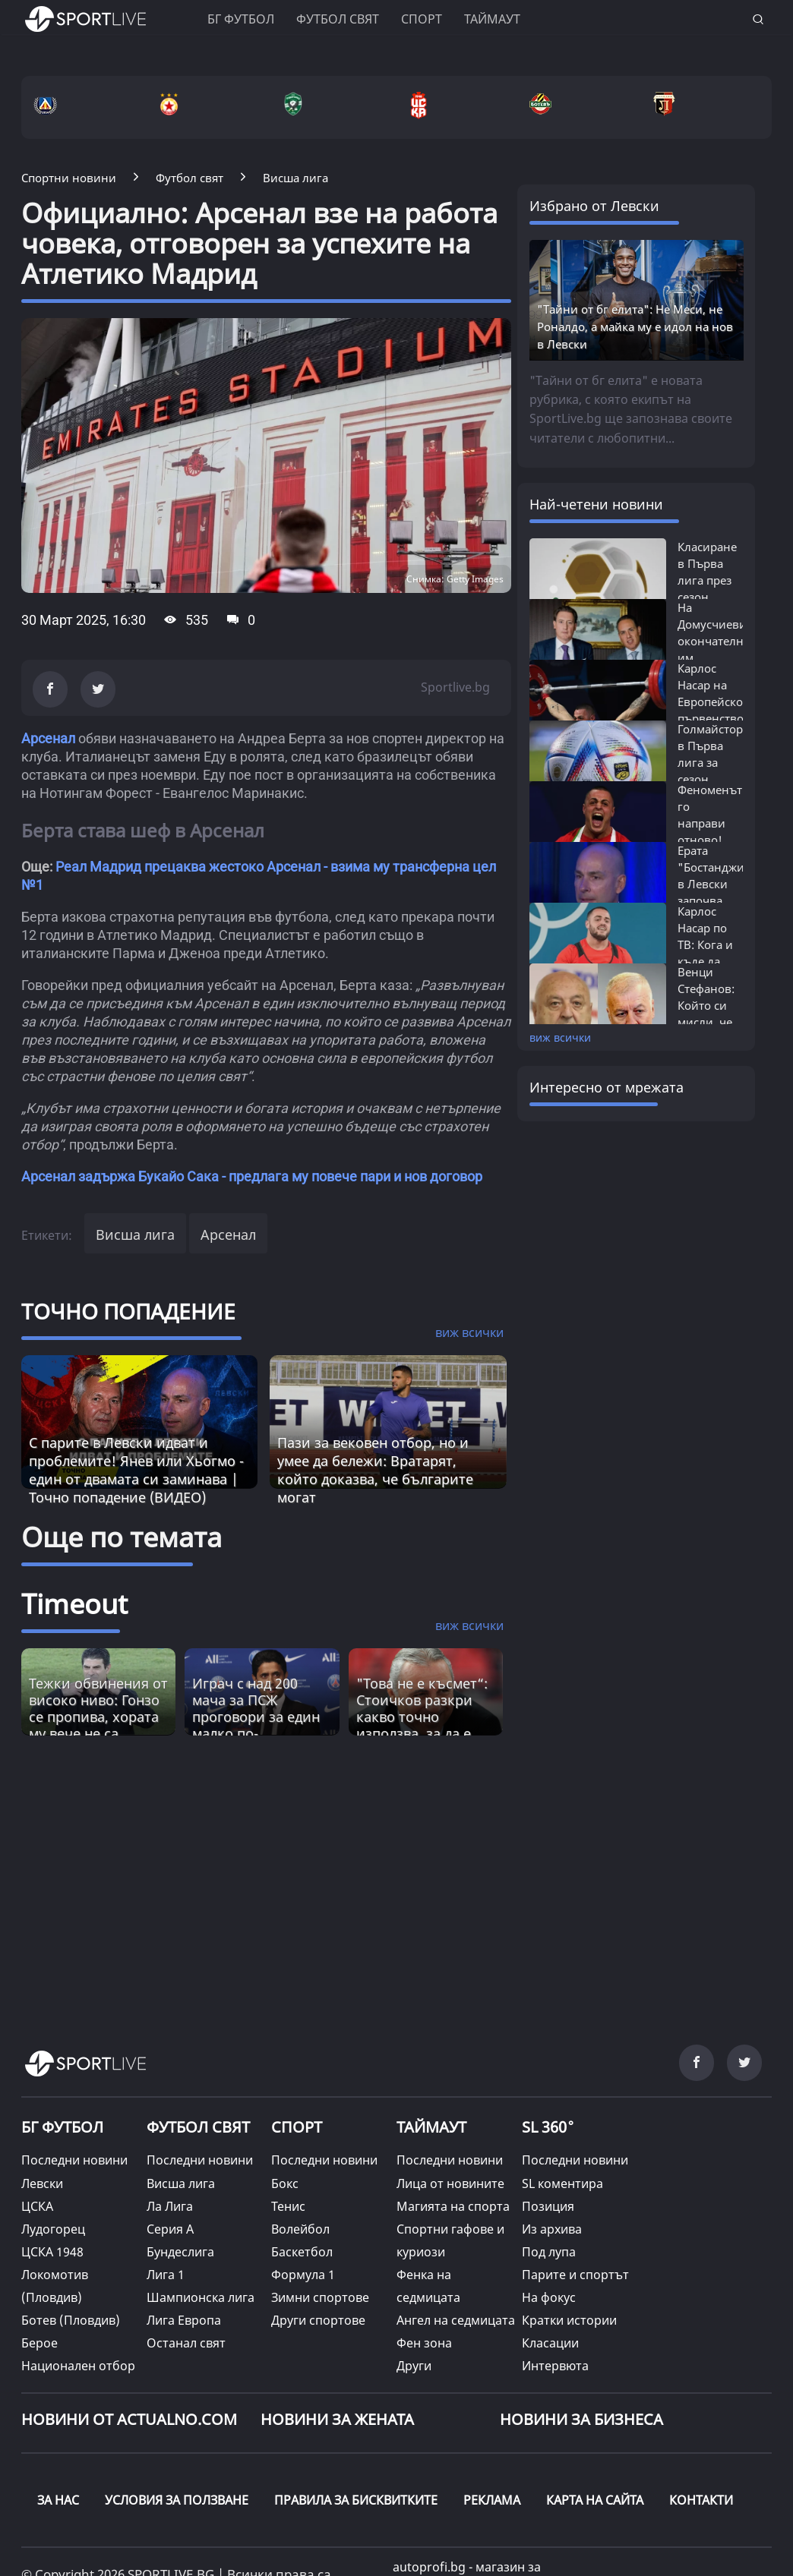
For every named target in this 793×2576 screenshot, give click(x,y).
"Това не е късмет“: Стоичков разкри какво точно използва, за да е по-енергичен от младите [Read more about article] (422, 1725)
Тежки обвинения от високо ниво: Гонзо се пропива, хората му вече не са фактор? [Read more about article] (98, 1716)
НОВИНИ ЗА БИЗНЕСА (581, 2419)
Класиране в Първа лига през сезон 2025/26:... (707, 580)
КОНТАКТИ (701, 2500)
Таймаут (492, 19)
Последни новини (74, 2160)
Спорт (421, 19)
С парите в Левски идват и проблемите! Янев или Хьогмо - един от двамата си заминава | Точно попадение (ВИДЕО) (136, 1469)
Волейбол (300, 2229)
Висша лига (135, 1234)
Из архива (552, 2229)
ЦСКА (37, 2206)
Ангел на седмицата (455, 2320)
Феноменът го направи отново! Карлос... (710, 823)
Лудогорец (53, 2229)
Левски (42, 2183)
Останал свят (186, 2343)
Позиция (548, 2206)
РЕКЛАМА (491, 2500)
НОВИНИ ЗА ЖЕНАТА (337, 2419)
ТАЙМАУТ (431, 2127)
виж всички (560, 1037)
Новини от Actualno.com (129, 2419)
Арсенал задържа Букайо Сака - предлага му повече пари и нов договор (251, 1176)
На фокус (549, 2297)
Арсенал (48, 738)
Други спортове (318, 2320)
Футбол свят (337, 19)
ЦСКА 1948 (52, 2251)
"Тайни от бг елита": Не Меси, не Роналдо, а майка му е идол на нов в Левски (635, 326)
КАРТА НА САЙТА (594, 2500)
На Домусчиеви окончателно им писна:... (714, 641)
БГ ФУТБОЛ (240, 19)
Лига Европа (184, 2320)
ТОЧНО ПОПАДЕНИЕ (128, 1311)
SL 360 (548, 2125)
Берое (39, 2343)
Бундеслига (180, 2251)
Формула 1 (303, 2274)
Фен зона (424, 2343)
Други (413, 2365)
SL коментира (562, 2183)
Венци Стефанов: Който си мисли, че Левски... (706, 1005)
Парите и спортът (575, 2274)
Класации (550, 2343)
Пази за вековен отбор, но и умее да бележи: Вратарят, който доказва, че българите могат (375, 1469)
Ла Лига (170, 2206)
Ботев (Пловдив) (70, 2320)
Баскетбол (302, 2251)
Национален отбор (78, 2365)
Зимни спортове (320, 2297)
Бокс (285, 2183)
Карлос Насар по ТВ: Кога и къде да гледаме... (705, 944)
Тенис (288, 2206)
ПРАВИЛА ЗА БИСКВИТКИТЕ (356, 2500)
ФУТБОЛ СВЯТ (198, 2127)
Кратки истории (569, 2320)
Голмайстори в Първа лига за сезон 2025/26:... (714, 762)
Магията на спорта (453, 2206)
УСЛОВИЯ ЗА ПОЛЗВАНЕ (176, 2500)
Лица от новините (450, 2183)
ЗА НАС (58, 2500)
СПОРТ (296, 2127)
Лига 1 (166, 2274)
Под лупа (549, 2251)
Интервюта (555, 2365)
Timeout (74, 1603)
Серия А (170, 2229)
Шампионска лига (200, 2297)
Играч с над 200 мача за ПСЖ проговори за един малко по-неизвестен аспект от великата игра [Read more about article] (256, 1725)
